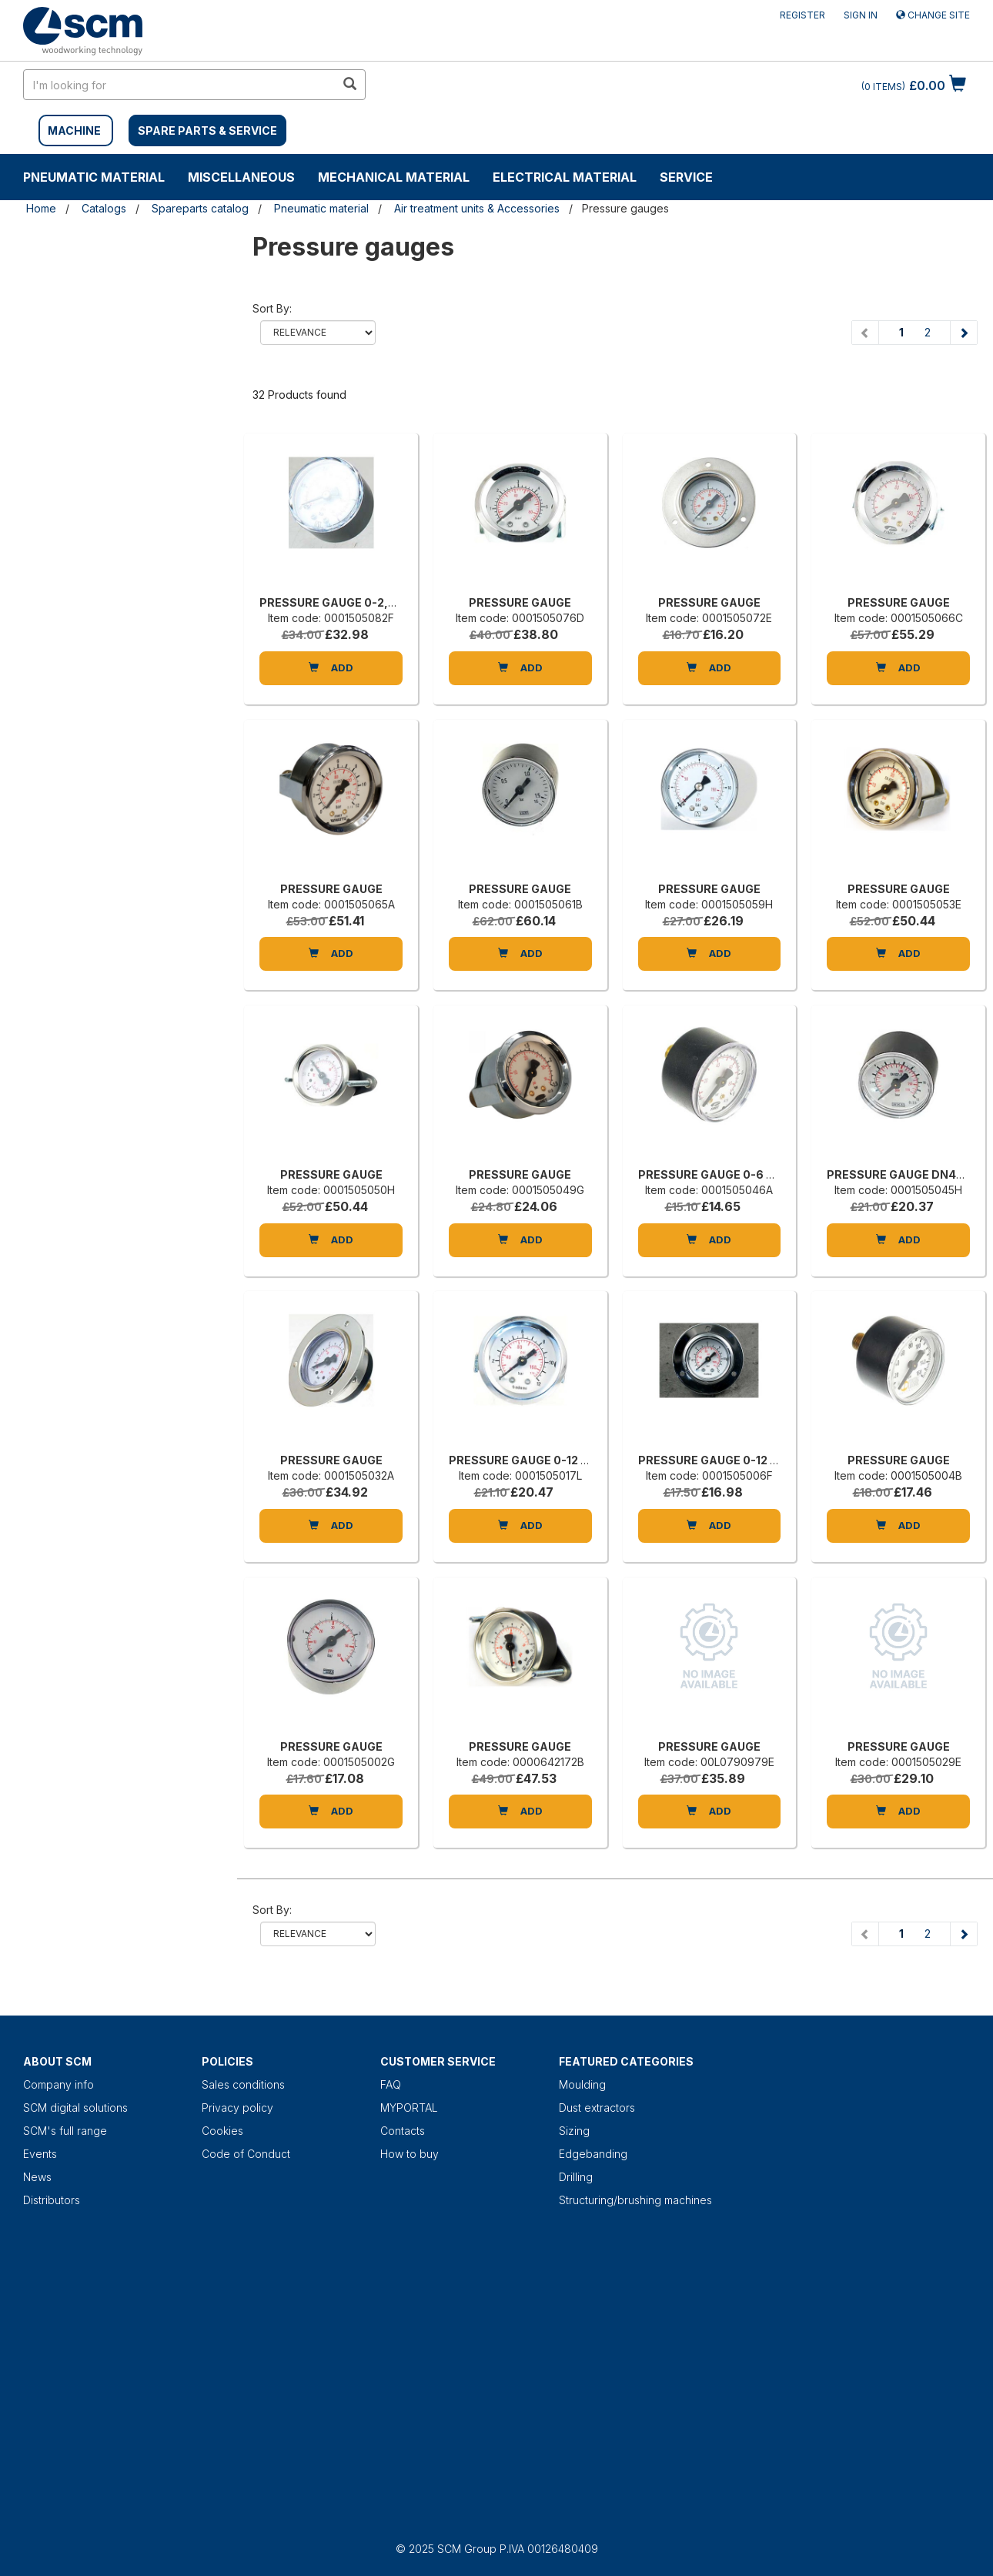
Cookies (222, 2130)
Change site (933, 15)
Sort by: (272, 308)
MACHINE (74, 130)
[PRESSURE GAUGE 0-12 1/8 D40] (520, 1375)
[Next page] (963, 332)
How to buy (409, 2153)
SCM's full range (65, 2130)
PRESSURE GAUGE (520, 602)
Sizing (574, 2130)
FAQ (390, 2084)
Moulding (582, 2084)
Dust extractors (597, 2107)
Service (686, 177)
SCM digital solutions (75, 2107)
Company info (58, 2084)
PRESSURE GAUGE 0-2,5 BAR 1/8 (349, 602)
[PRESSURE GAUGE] (520, 518)
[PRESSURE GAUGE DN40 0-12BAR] (898, 1090)
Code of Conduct (246, 2153)
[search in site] (179, 84)
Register (802, 15)
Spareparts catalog (200, 208)
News (37, 2176)
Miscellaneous (241, 177)
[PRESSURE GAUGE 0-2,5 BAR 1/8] (331, 518)
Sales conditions (243, 2084)
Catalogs (104, 208)
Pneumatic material (94, 177)
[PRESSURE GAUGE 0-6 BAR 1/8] (709, 1090)
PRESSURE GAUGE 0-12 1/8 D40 (536, 1460)
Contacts (402, 2130)
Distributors (51, 2199)
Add (331, 667)
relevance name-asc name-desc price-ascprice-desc (318, 332)
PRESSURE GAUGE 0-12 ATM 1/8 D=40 (742, 1460)
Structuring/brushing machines (635, 2199)
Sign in (861, 15)
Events (40, 2153)
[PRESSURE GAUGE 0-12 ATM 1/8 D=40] (709, 1375)
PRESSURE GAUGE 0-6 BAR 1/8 (723, 1174)
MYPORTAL (409, 2107)
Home (41, 208)
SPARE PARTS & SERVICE (207, 130)
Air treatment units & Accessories (477, 208)
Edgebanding (593, 2153)
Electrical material (565, 177)
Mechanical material (394, 177)
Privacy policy (237, 2107)
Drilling (576, 2176)
